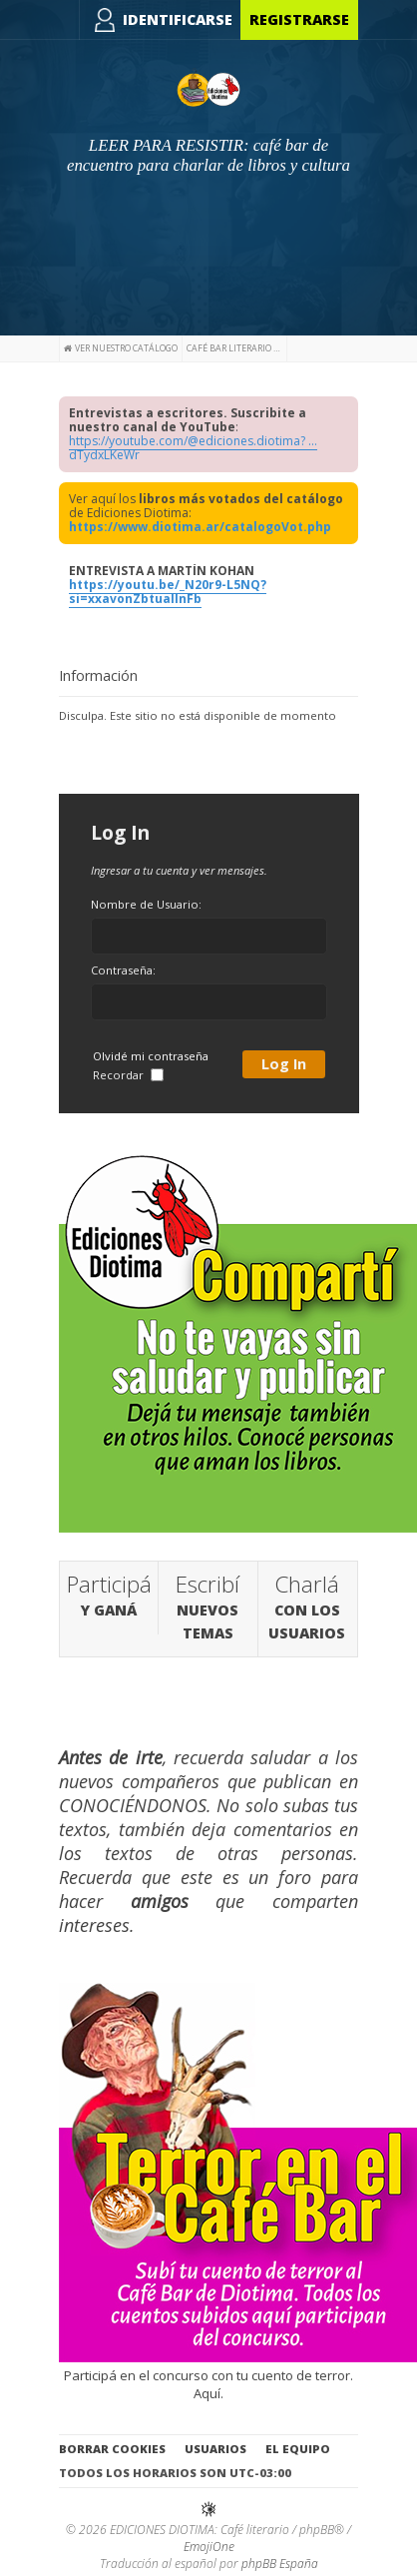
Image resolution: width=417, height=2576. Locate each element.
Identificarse (177, 19)
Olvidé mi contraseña (150, 1055)
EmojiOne (209, 2546)
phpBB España (279, 2563)
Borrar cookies (112, 2448)
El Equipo (297, 2448)
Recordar (128, 1074)
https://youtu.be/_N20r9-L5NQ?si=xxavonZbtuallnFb (167, 591)
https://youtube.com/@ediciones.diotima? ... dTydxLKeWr (193, 447)
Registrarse (299, 19)
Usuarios (215, 2448)
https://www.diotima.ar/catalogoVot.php (200, 526)
